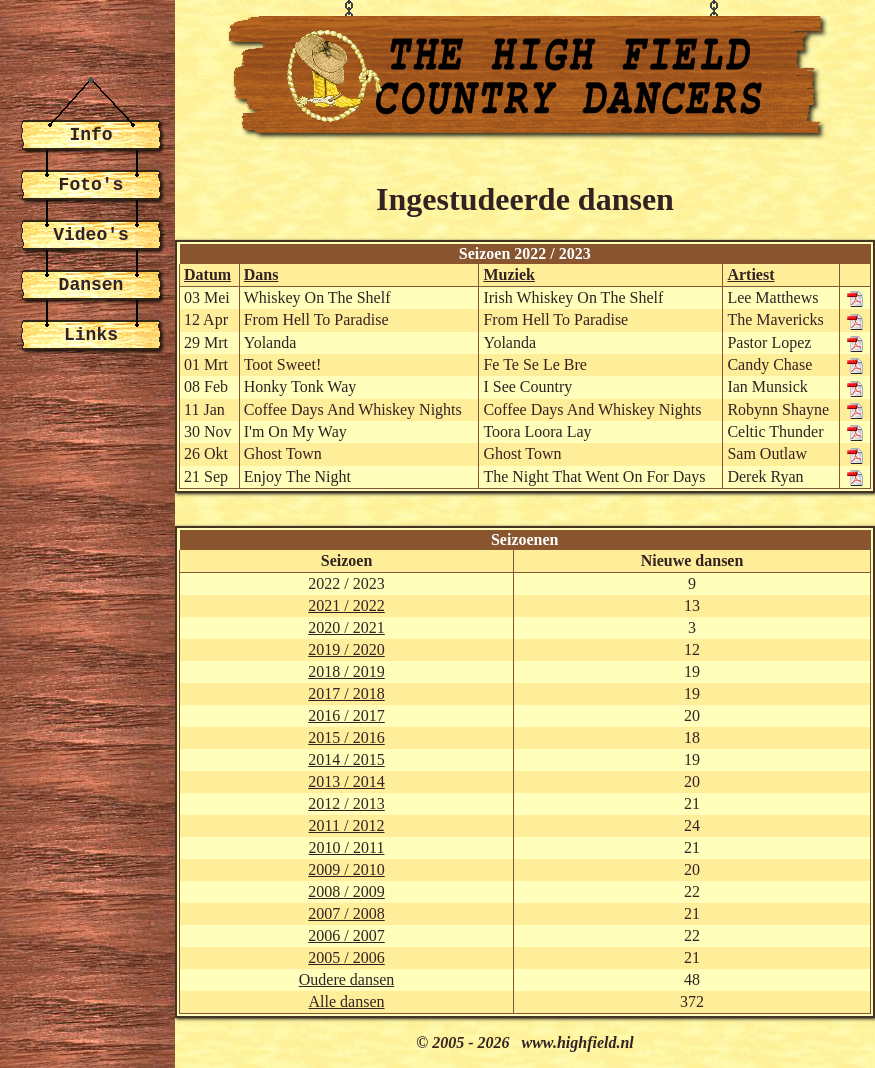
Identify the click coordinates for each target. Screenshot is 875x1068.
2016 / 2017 (346, 715)
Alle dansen (347, 1001)
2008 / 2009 (346, 891)
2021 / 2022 (346, 605)
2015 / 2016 (346, 737)
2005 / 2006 (346, 957)
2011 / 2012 (347, 825)
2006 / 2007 (346, 935)
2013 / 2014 (346, 781)
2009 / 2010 (346, 869)
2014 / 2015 (346, 759)
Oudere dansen (347, 979)
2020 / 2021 (346, 627)
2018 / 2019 (346, 671)
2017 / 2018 (346, 693)
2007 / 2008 (346, 913)
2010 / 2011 (347, 847)
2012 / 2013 (346, 803)
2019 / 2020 (346, 649)
